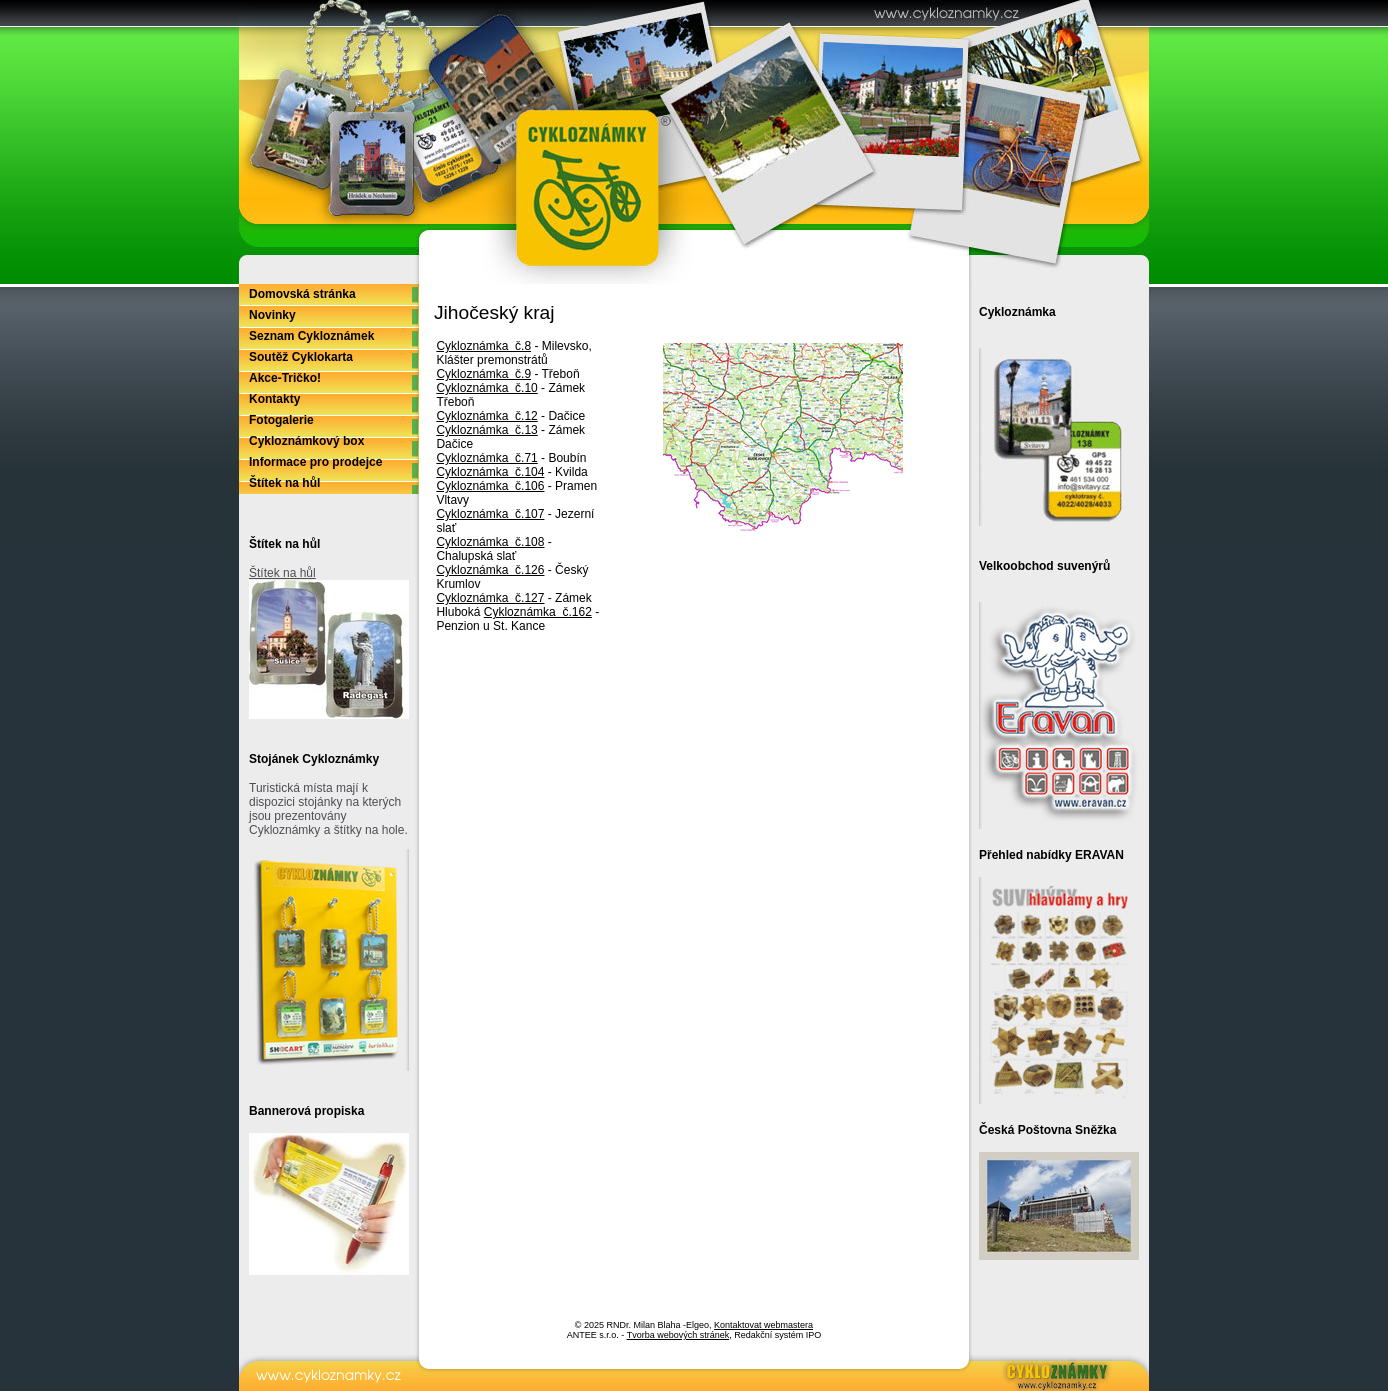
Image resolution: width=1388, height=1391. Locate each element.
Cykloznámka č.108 (490, 542)
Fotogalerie (281, 420)
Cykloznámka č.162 (538, 612)
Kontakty (274, 399)
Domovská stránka (302, 294)
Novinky (272, 315)
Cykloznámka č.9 (483, 374)
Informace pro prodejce (315, 462)
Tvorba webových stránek (678, 1335)
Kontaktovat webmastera (763, 1325)
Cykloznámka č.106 (490, 486)
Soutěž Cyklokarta (301, 357)
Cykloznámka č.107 (490, 514)
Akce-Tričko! (285, 378)
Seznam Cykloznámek (311, 336)
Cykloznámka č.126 (490, 570)
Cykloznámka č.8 (483, 346)
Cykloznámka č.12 (486, 416)
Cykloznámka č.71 (486, 458)
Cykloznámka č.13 (486, 430)
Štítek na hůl (284, 483)
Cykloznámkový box (306, 441)
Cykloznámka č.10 (486, 388)
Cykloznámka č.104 (490, 472)
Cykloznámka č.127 (490, 598)
